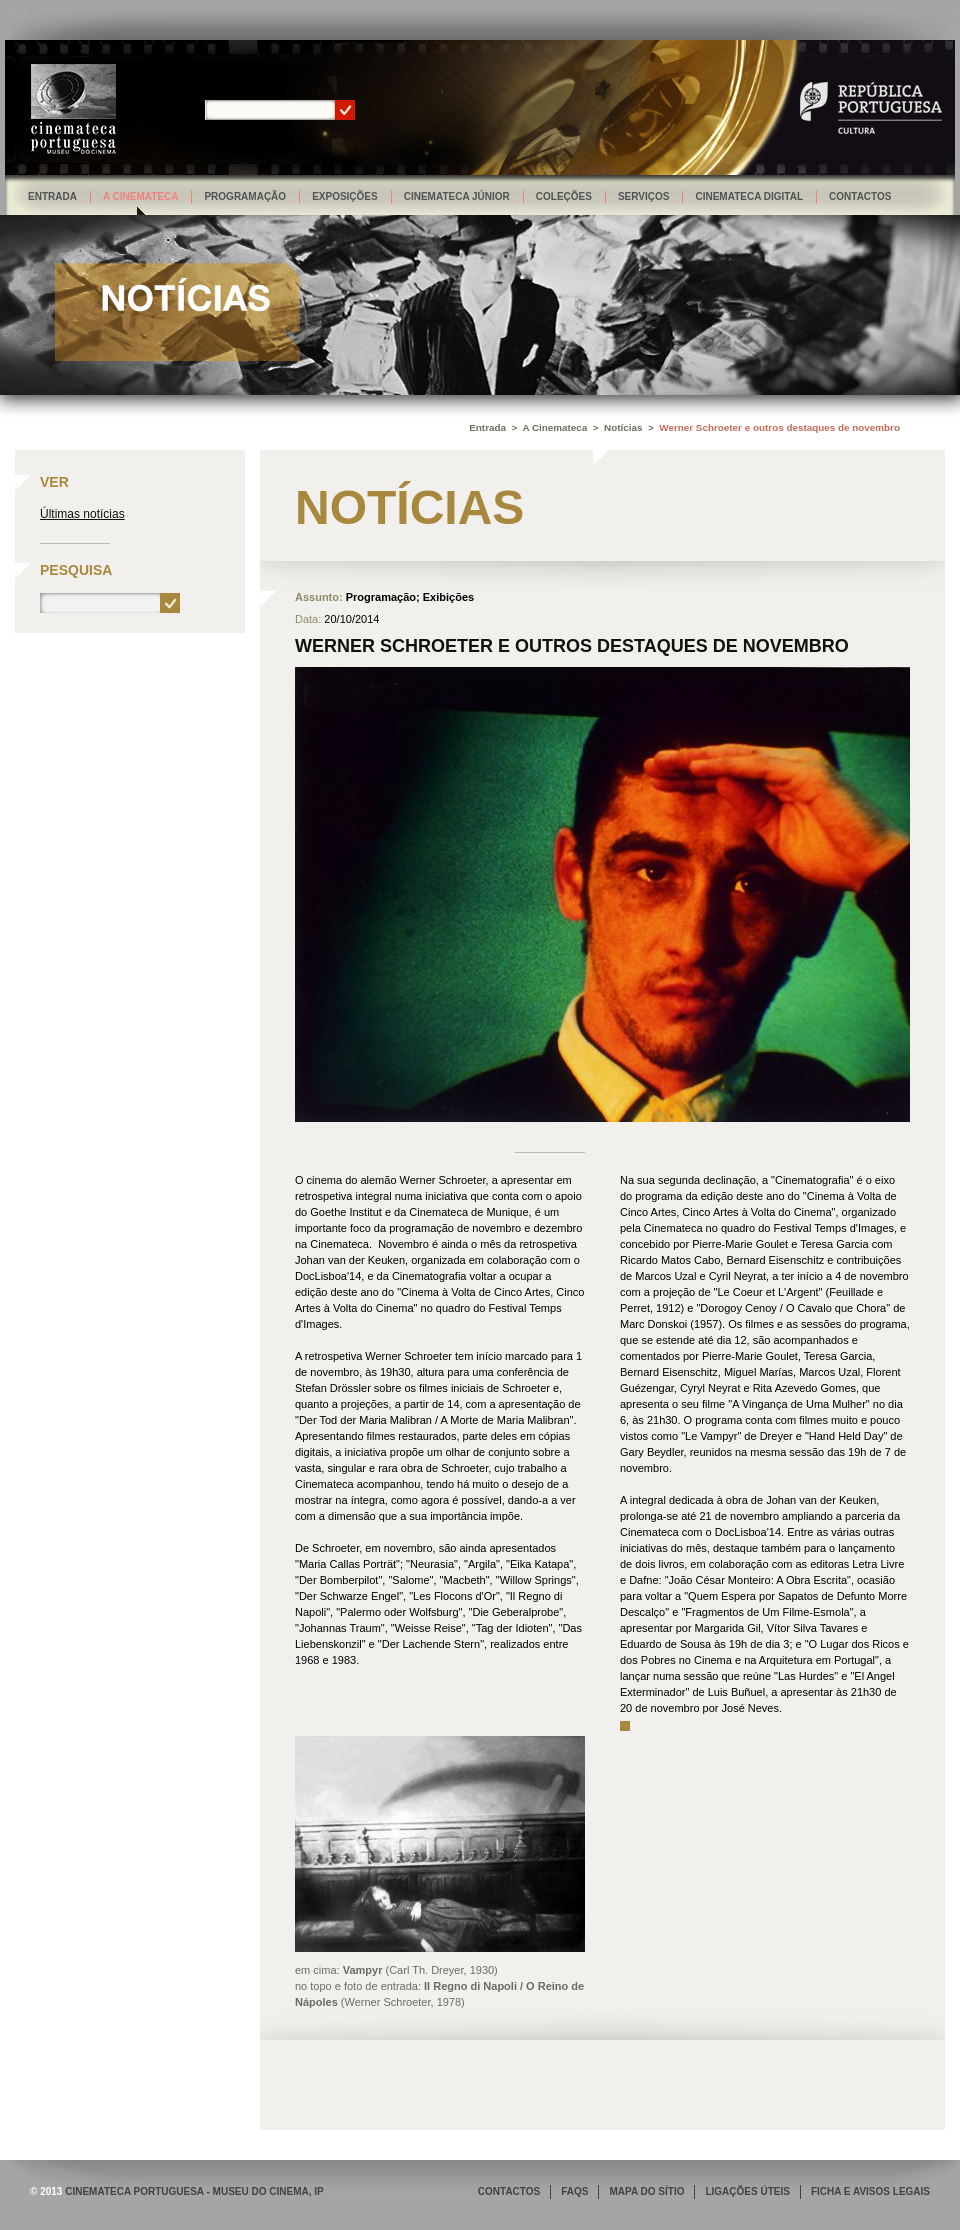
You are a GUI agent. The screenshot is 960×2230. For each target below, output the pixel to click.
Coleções (564, 196)
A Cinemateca (141, 196)
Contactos (860, 196)
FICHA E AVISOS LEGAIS (870, 2191)
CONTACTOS (509, 2191)
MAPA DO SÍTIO (646, 2191)
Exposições (345, 196)
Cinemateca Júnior (457, 196)
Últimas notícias (82, 514)
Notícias (623, 427)
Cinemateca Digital (749, 196)
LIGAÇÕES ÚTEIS (747, 2191)
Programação (245, 196)
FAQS (574, 2191)
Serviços (644, 196)
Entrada (52, 196)
